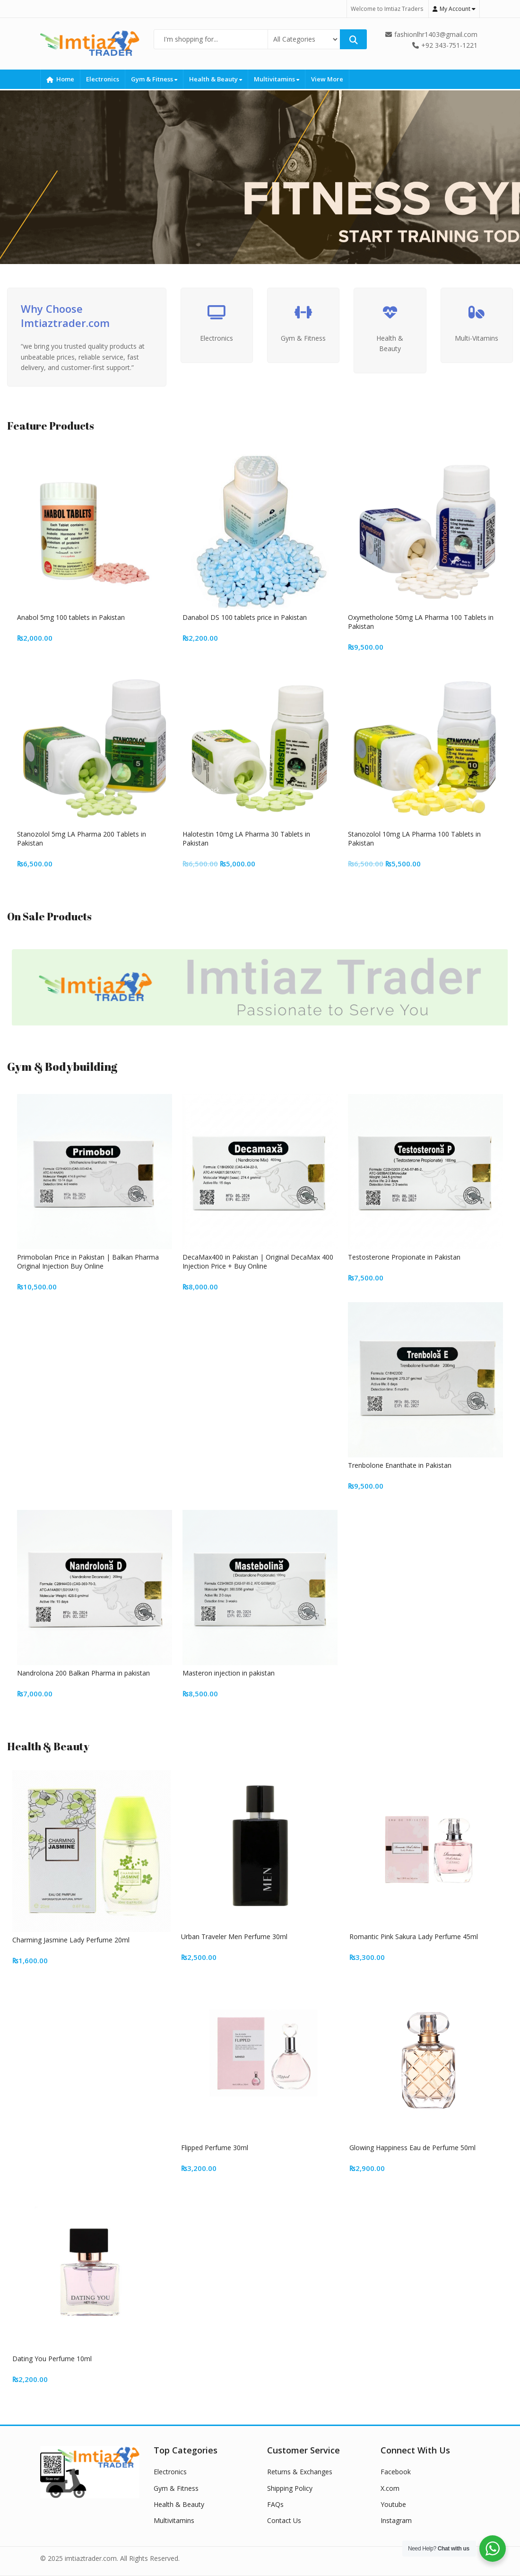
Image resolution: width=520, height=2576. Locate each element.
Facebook (396, 2471)
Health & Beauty (215, 79)
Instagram (396, 2520)
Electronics (102, 79)
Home (60, 79)
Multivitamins (276, 79)
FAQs (275, 2504)
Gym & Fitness (154, 79)
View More (327, 79)
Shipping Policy (289, 2488)
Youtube (393, 2504)
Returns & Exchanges (299, 2471)
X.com (390, 2488)
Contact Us (284, 2520)
